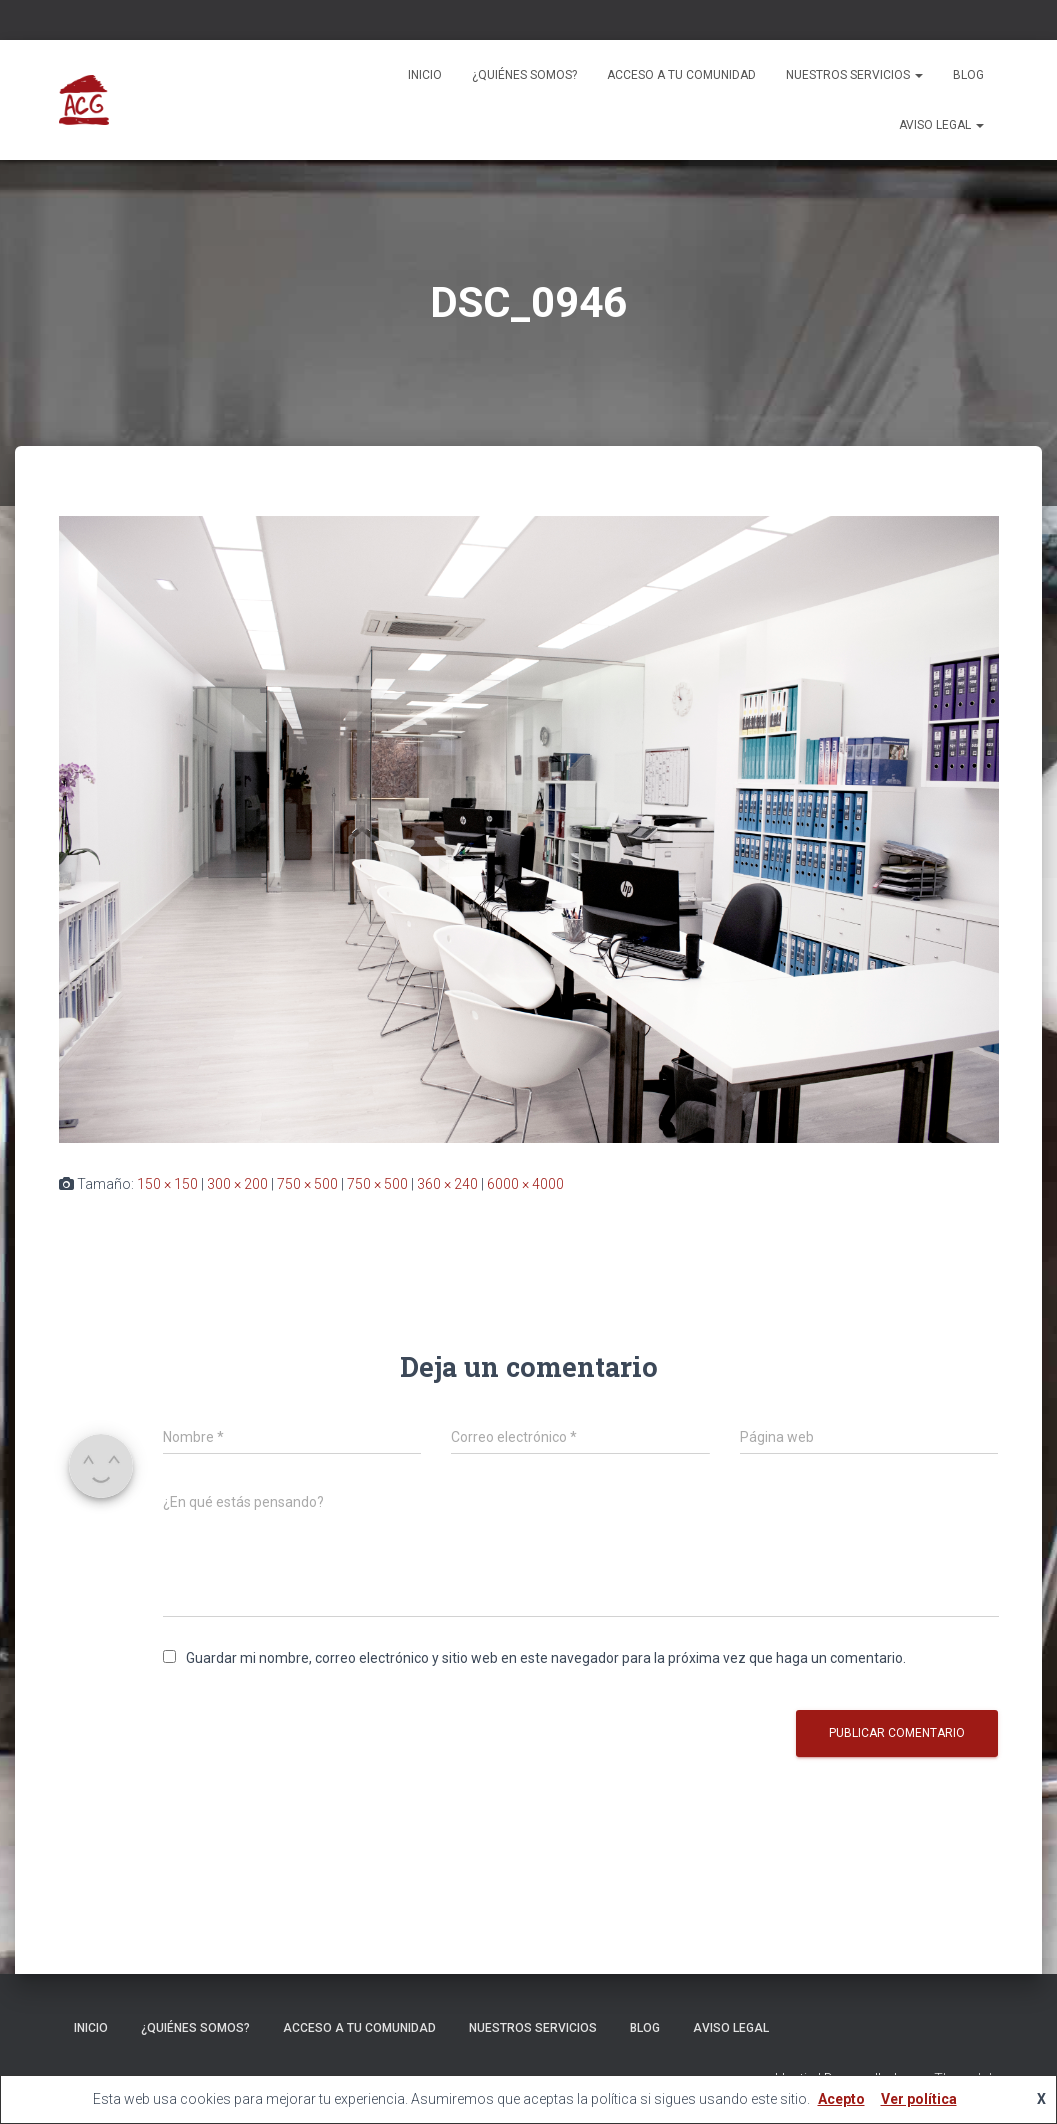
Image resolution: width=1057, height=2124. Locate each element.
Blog (968, 75)
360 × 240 (447, 1184)
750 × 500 (307, 1184)
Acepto (841, 2099)
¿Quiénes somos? (524, 75)
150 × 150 (167, 1184)
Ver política (919, 2099)
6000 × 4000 (525, 1184)
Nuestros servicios (854, 75)
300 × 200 (237, 1184)
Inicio (425, 75)
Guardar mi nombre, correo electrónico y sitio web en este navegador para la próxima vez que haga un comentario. (546, 1658)
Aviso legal (941, 125)
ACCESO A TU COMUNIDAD (681, 75)
